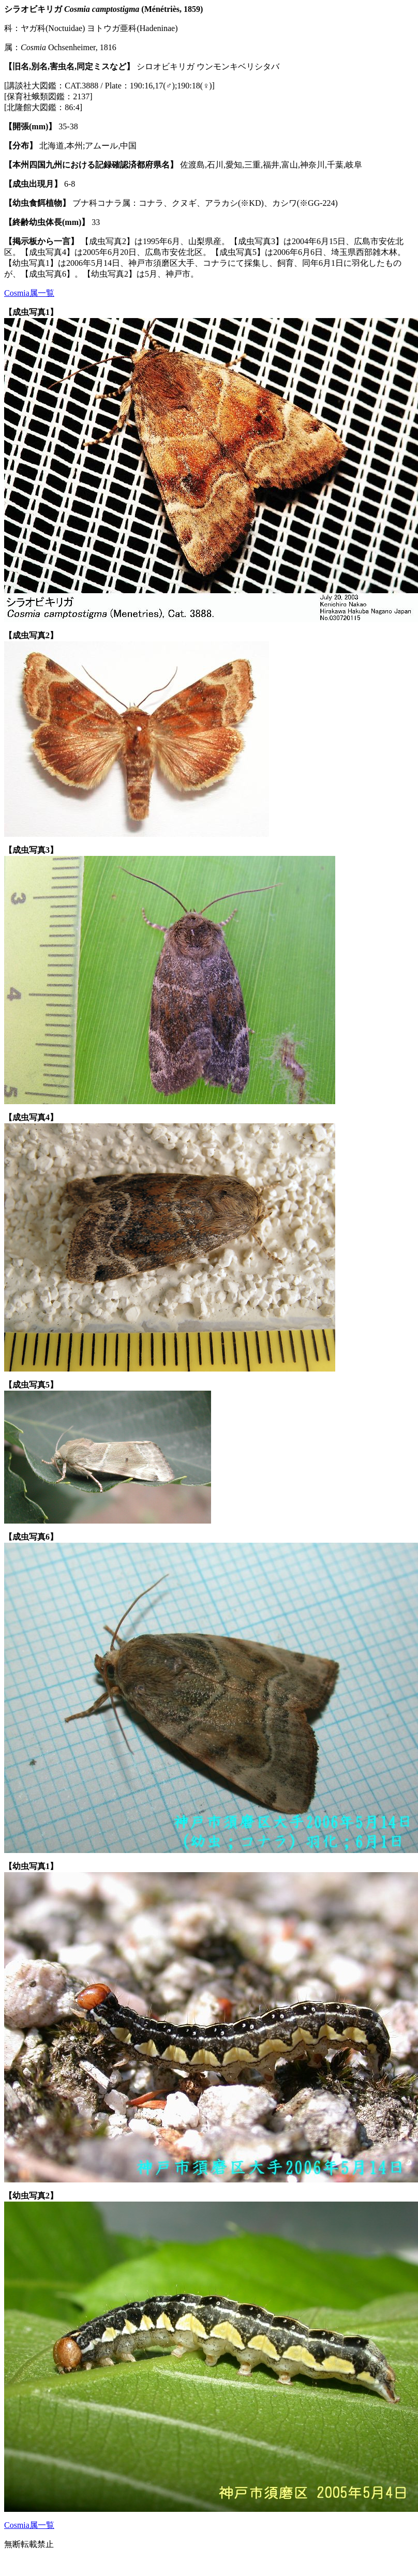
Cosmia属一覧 (29, 293)
